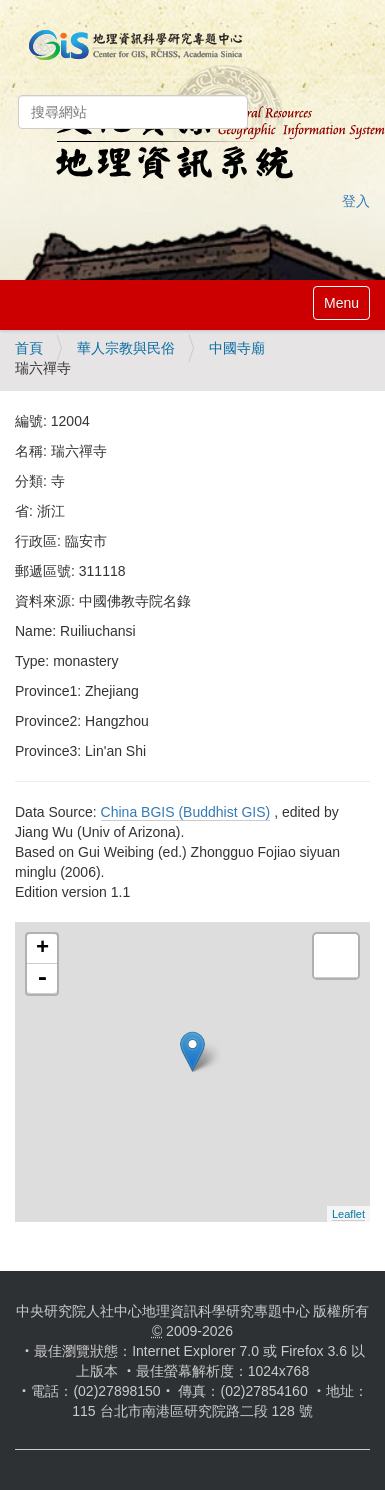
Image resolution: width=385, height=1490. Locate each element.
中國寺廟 (237, 348)
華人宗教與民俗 (126, 348)
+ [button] (42, 949)
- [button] (42, 979)
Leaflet (348, 1214)
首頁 (29, 348)
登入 (356, 201)
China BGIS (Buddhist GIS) (186, 812)
